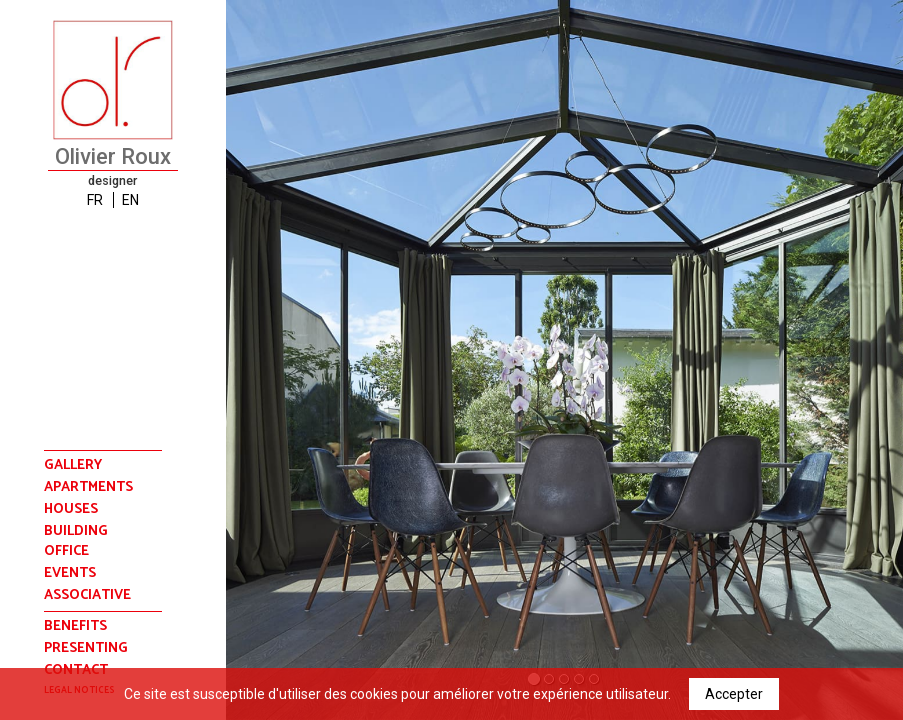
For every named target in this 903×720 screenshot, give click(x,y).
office (66, 552)
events (70, 574)
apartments (88, 488)
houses (71, 510)
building (76, 532)
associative (87, 596)
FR (95, 200)
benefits (75, 626)
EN (130, 200)
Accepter (734, 694)
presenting (86, 648)
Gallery (73, 465)
